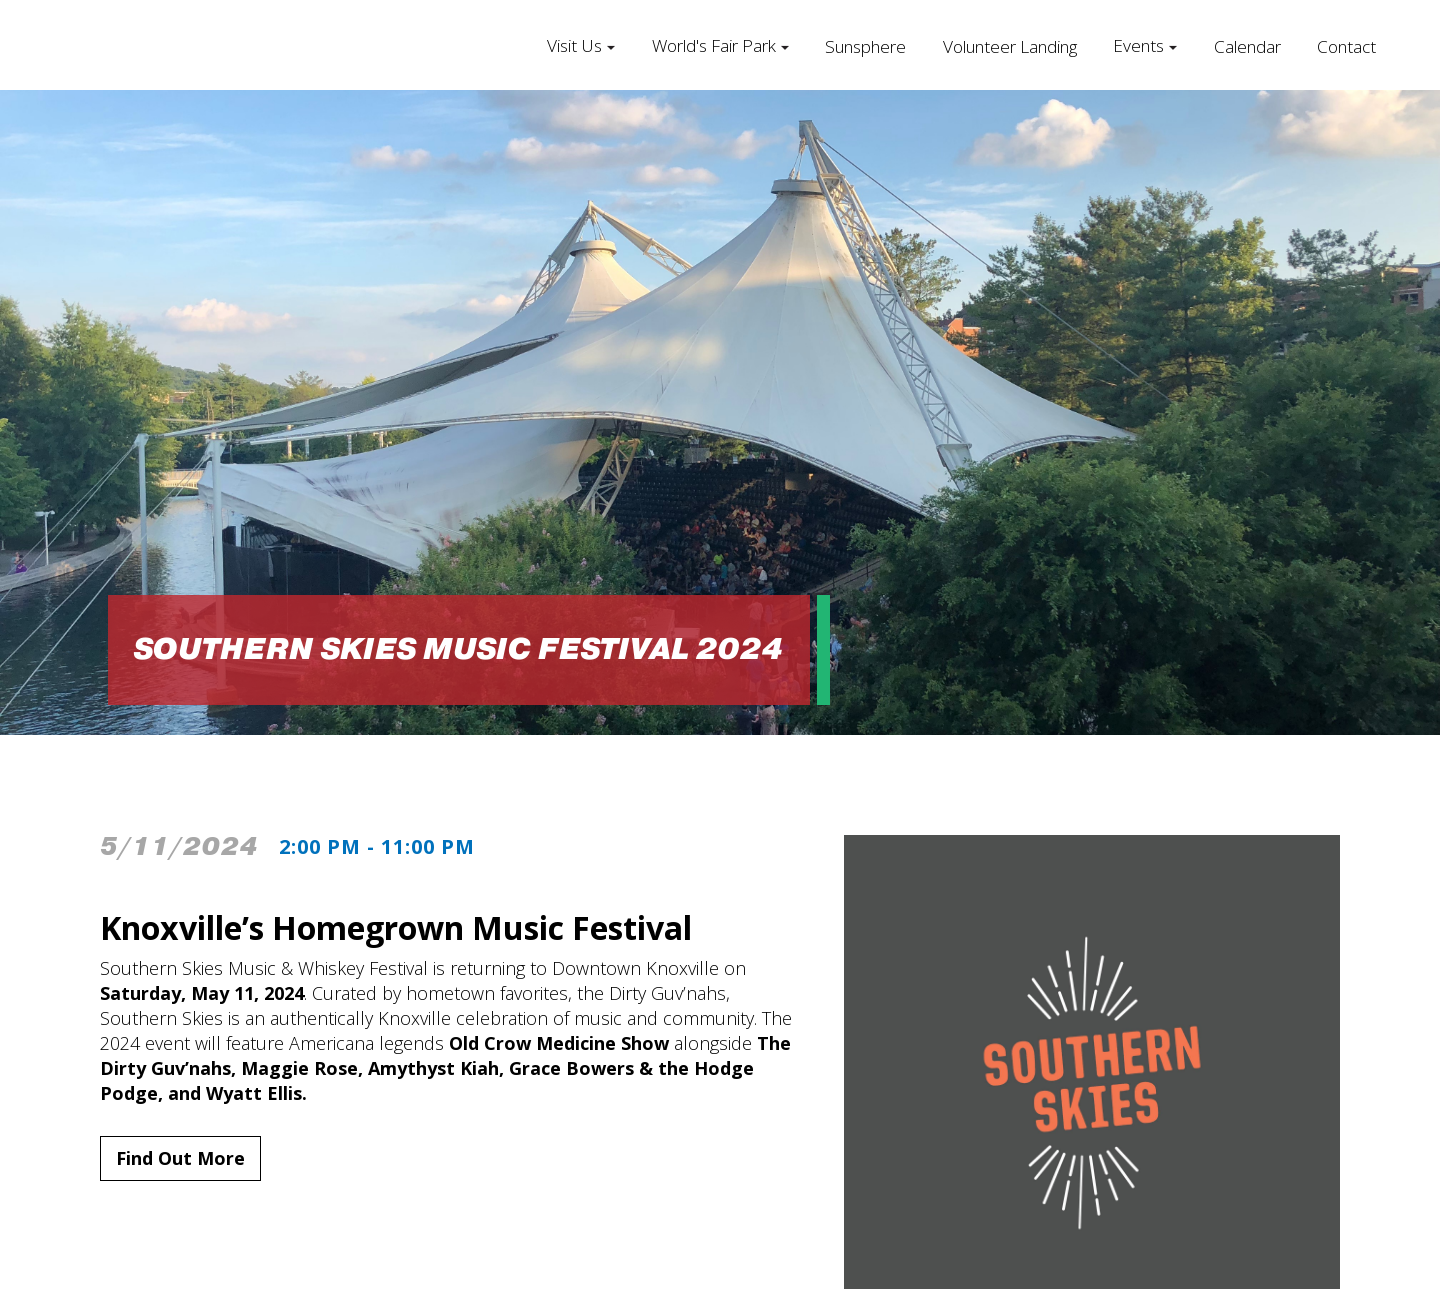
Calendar (1247, 46)
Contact (1346, 46)
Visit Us (574, 45)
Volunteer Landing (1010, 46)
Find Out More (180, 1158)
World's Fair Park (714, 45)
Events (1138, 45)
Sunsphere (865, 46)
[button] (581, 45)
